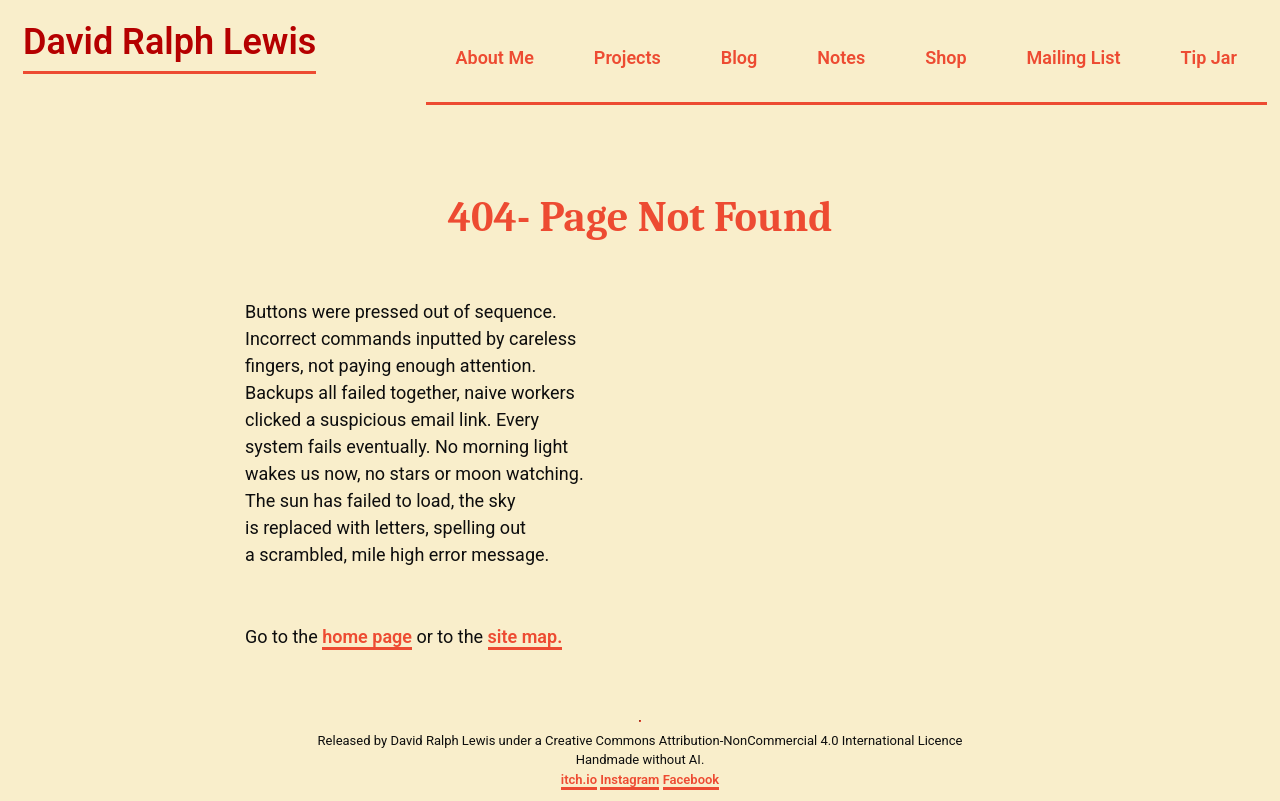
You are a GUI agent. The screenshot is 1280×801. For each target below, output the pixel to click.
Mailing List (1074, 57)
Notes (841, 57)
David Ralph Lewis (169, 42)
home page (367, 636)
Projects (627, 57)
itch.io (579, 779)
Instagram (629, 779)
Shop (945, 57)
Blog (739, 57)
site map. (525, 636)
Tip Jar (1208, 57)
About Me (495, 57)
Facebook (691, 779)
